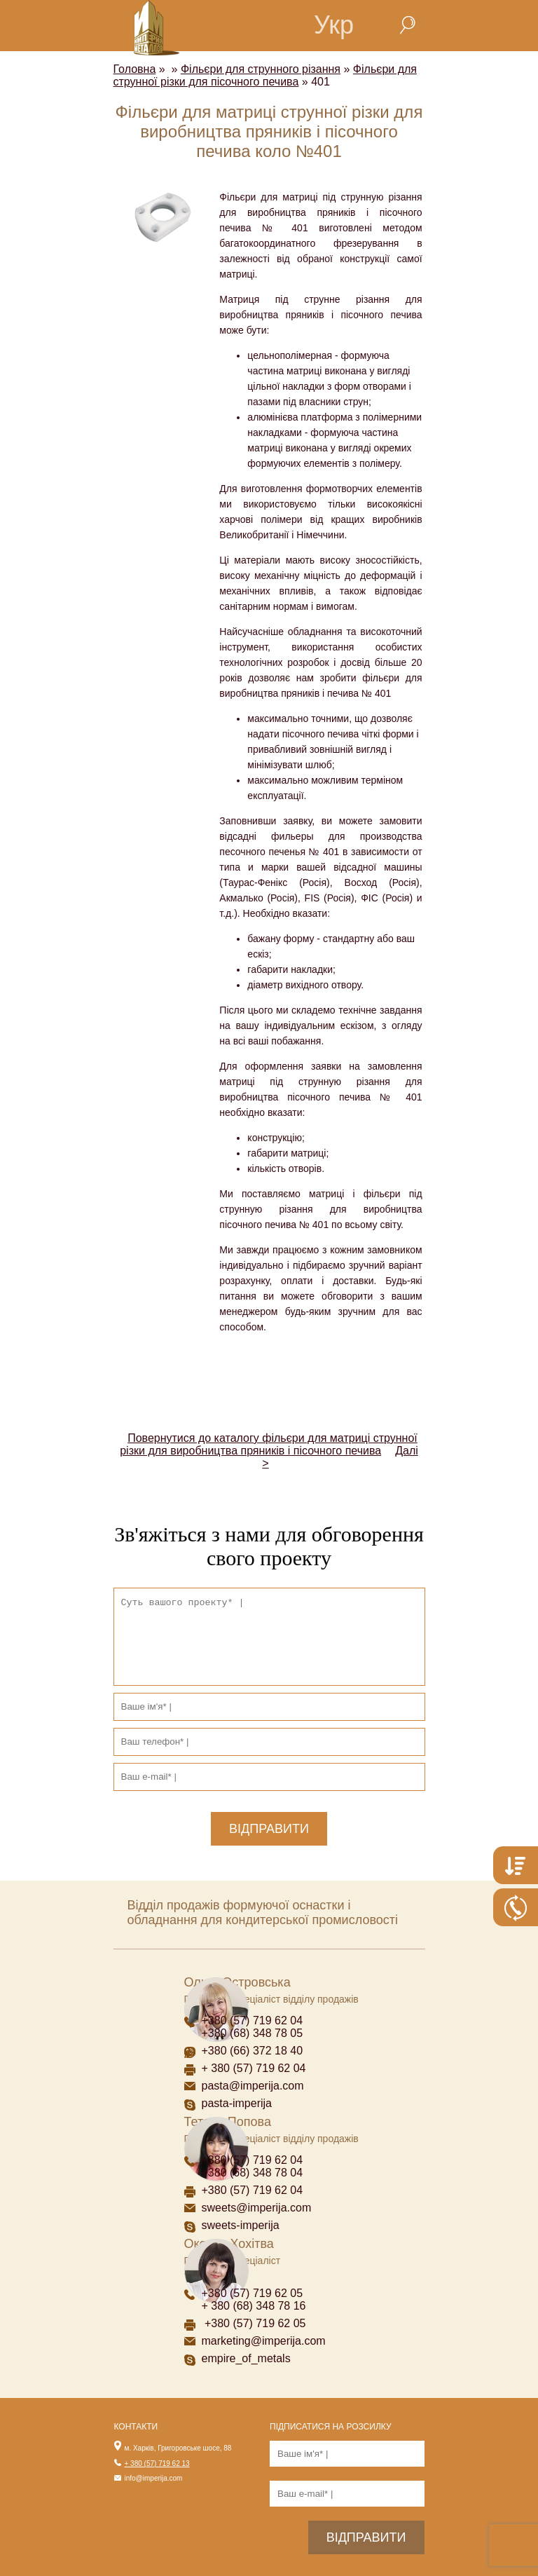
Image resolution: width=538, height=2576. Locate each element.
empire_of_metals (246, 2358)
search (407, 25)
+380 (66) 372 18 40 (252, 2051)
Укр (334, 25)
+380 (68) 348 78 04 (254, 2173)
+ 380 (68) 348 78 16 (254, 2306)
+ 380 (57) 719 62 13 (157, 2463)
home (254, 25)
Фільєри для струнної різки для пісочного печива (265, 75)
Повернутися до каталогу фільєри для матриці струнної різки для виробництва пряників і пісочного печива (269, 1444)
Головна (134, 69)
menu (191, 25)
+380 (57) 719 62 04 (252, 2020)
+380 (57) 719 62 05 (252, 2293)
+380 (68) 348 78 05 (252, 2033)
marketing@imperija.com (264, 2341)
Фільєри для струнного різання (260, 69)
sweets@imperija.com (257, 2208)
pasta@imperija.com (253, 2086)
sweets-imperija (241, 2225)
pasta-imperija (237, 2103)
